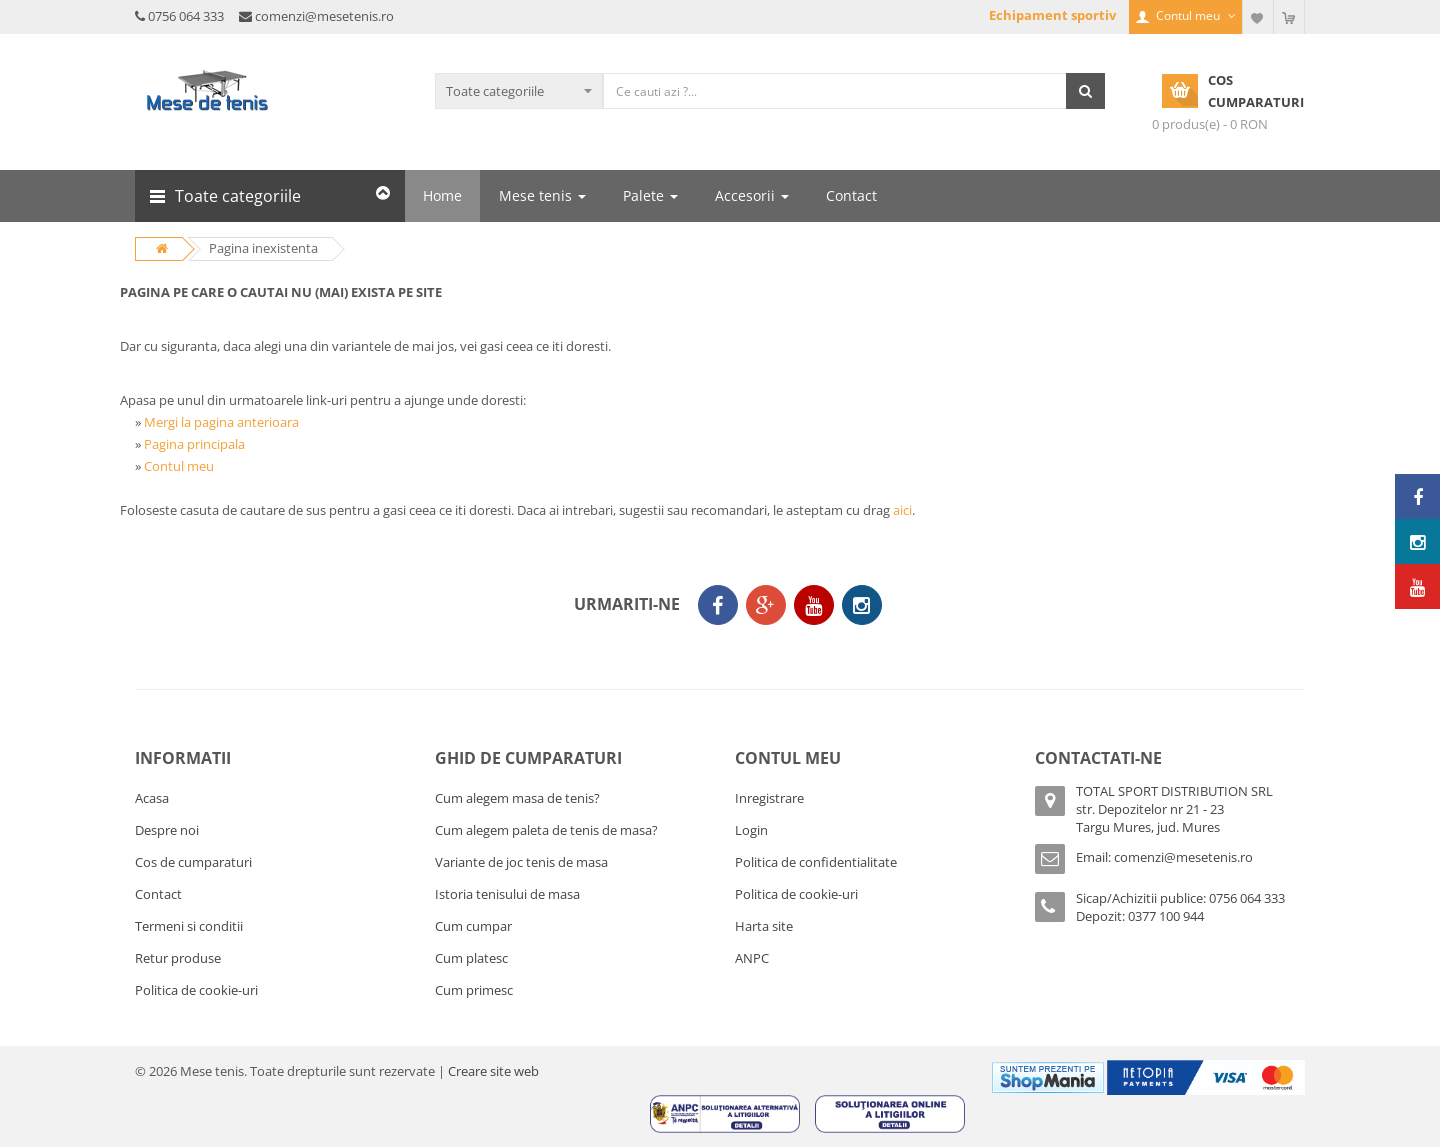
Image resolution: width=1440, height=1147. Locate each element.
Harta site (764, 926)
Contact (158, 894)
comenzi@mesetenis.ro (324, 16)
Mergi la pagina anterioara (221, 422)
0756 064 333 (186, 16)
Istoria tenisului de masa (507, 894)
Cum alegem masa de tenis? (517, 798)
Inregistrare (769, 798)
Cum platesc (471, 958)
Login (751, 830)
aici (902, 510)
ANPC (752, 958)
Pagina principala (194, 444)
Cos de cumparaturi (193, 862)
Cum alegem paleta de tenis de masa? (546, 830)
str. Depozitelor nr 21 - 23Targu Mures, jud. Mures (1150, 818)
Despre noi (167, 830)
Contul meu (179, 466)
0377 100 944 (1166, 916)
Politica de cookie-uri (196, 990)
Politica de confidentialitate (816, 862)
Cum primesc (474, 990)
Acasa (152, 798)
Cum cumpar (473, 926)
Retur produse (178, 958)
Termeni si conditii (189, 926)
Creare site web (493, 1071)
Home (442, 195)
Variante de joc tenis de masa (521, 862)
